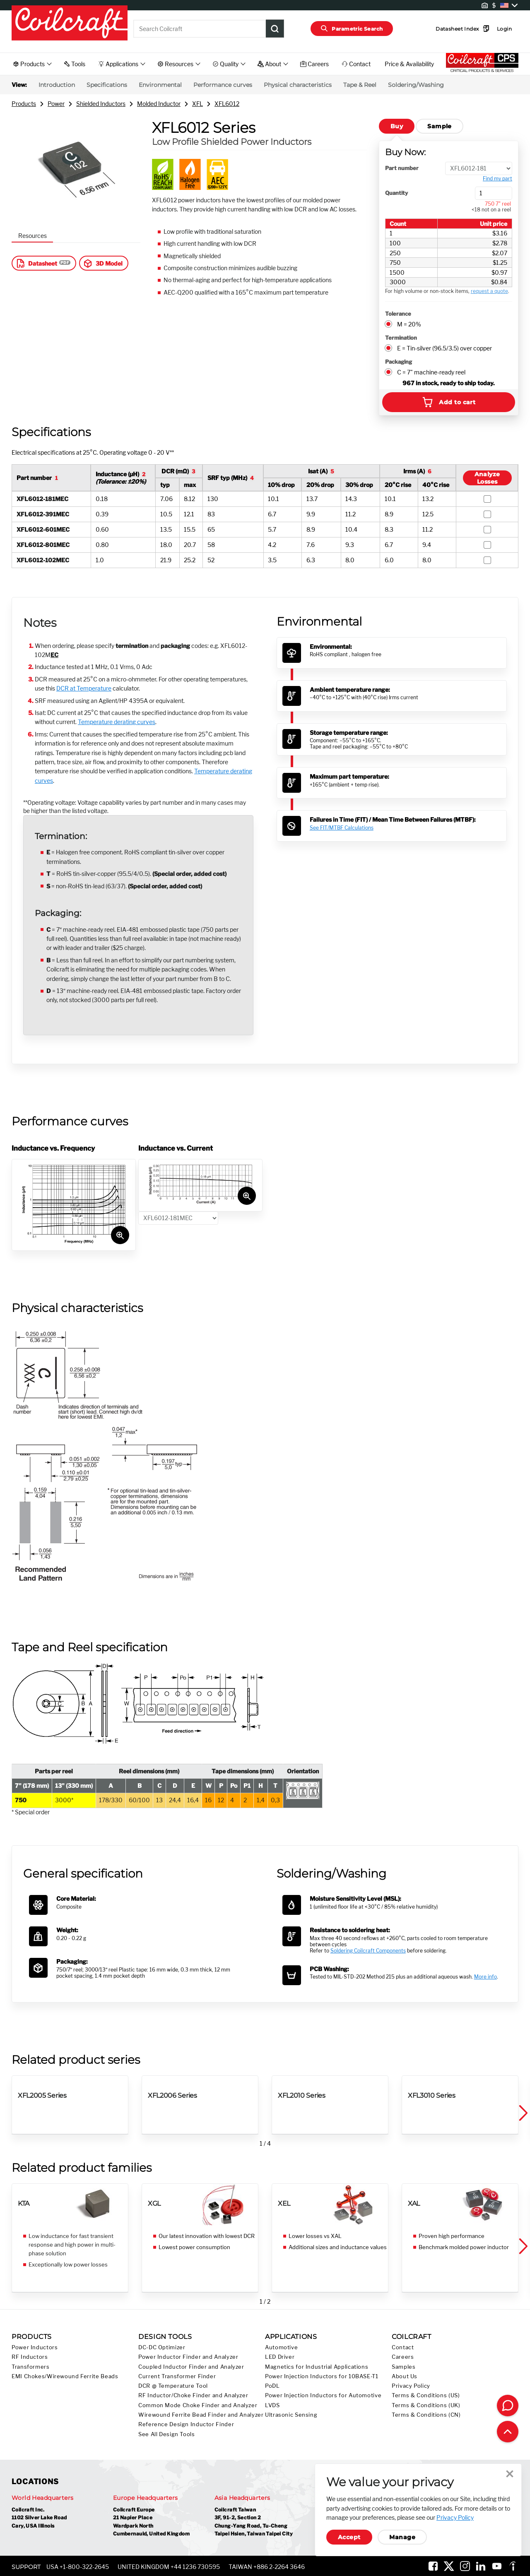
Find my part (497, 179)
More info (485, 1977)
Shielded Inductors (100, 103)
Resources (32, 235)
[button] (522, 2113)
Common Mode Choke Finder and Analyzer (197, 2405)
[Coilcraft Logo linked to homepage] (70, 23)
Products (24, 103)
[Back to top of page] (507, 2431)
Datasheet (36, 263)
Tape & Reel (359, 85)
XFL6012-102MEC (43, 560)
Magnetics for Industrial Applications (316, 2367)
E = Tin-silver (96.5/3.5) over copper (444, 348)
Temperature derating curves (116, 721)
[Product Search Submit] (275, 28)
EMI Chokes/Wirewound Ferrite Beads (65, 2376)
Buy (396, 126)
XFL (197, 103)
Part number (402, 168)
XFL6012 (226, 103)
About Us (404, 2376)
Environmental (160, 85)
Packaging (398, 361)
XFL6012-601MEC (43, 529)
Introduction (57, 85)
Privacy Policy (411, 2386)
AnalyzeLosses (487, 477)
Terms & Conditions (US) (426, 2395)
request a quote (489, 291)
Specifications (107, 85)
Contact (403, 2347)
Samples (403, 2367)
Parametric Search (351, 28)
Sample (439, 126)
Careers (403, 2357)
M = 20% (409, 324)
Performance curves (222, 85)
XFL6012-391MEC (43, 514)
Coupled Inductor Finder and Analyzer (191, 2367)
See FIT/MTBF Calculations (341, 828)
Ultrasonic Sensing (291, 2415)
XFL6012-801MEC (43, 544)
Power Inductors (35, 2347)
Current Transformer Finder (177, 2376)
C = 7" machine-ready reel (431, 372)
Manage (402, 2537)
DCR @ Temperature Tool (173, 2386)
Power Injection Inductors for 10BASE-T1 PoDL (321, 2381)
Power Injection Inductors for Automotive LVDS (323, 2400)
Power (56, 103)
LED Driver (279, 2357)
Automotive (281, 2347)
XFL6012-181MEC (42, 498)
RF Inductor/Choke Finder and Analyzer (193, 2395)
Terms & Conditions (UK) (426, 2405)
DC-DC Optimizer (161, 2347)
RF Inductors (30, 2357)
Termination (401, 337)
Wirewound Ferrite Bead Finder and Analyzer (200, 2415)
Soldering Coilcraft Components (368, 1951)
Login (491, 29)
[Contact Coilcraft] (507, 2405)
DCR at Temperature (83, 688)
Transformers (31, 2367)
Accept (349, 2537)
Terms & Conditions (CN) (426, 2415)
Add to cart (448, 402)
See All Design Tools (166, 2434)
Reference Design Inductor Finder (186, 2424)
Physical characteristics (298, 85)
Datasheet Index (450, 28)
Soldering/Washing (416, 85)
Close (510, 2474)
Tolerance (398, 313)
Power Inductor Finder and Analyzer (188, 2357)
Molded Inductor (159, 103)
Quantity (396, 192)
